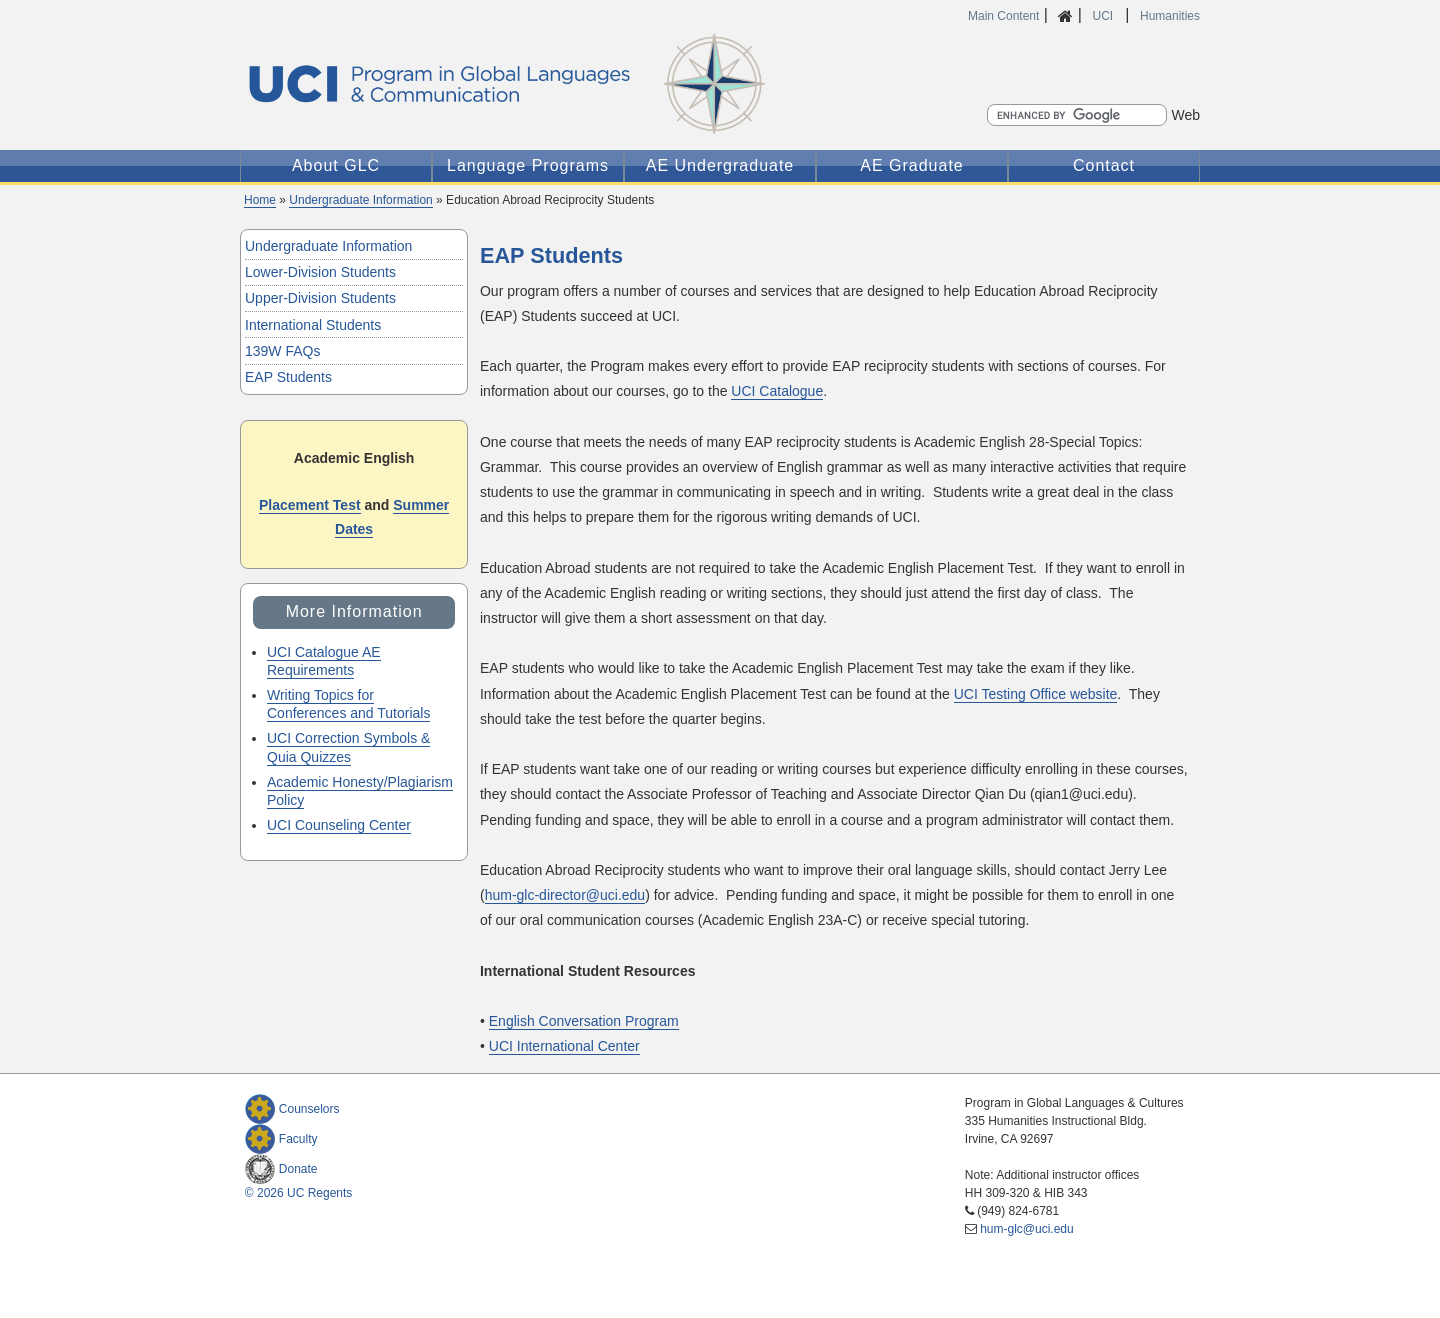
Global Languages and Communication (580, 84)
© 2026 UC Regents (299, 1193)
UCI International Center (564, 1046)
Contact (1104, 165)
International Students (313, 325)
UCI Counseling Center (339, 825)
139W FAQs (282, 351)
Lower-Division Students (320, 272)
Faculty (281, 1139)
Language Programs (528, 165)
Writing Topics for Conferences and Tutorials (348, 704)
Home (260, 200)
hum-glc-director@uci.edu (565, 895)
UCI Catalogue (777, 391)
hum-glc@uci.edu (1027, 1229)
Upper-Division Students (320, 298)
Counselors (292, 1109)
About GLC (336, 165)
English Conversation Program (584, 1021)
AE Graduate (912, 165)
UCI (1104, 16)
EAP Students (288, 377)
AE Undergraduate (720, 165)
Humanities (1170, 16)
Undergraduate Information (360, 200)
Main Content (1003, 16)
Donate (281, 1169)
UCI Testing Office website (1036, 694)
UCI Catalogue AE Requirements (324, 661)
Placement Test (310, 505)
